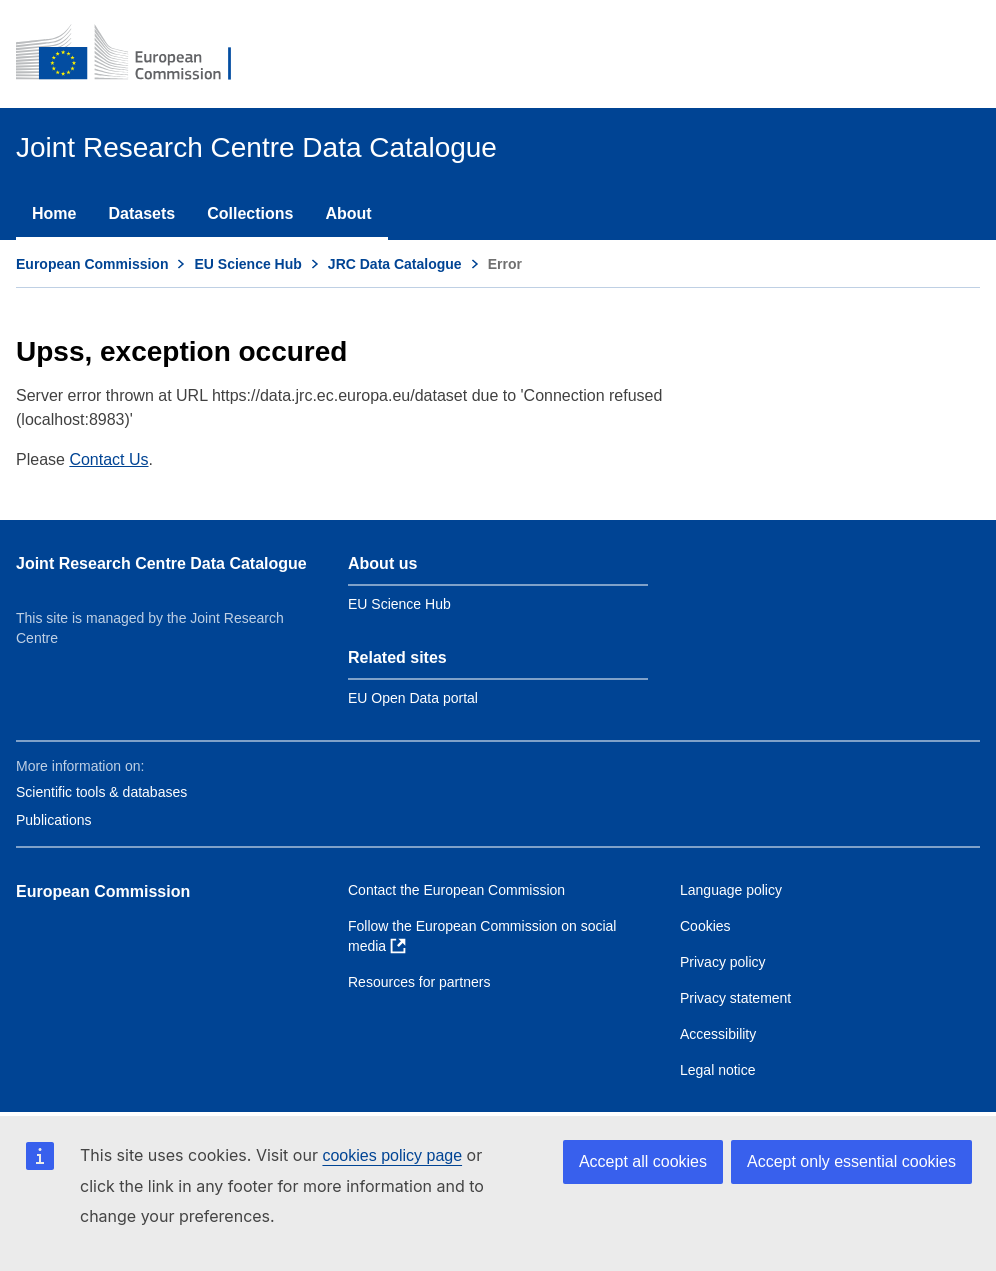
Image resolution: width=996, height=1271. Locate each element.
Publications (54, 820)
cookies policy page (392, 1155)
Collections (250, 213)
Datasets (141, 213)
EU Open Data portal (413, 698)
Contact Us (108, 459)
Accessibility (718, 1034)
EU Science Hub (247, 264)
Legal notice (718, 1070)
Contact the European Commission (456, 890)
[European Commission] (137, 54)
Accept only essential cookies (851, 1161)
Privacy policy (723, 962)
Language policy (731, 890)
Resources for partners (419, 982)
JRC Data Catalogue (395, 264)
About (348, 213)
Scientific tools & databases (101, 792)
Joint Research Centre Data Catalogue (161, 563)
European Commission (92, 264)
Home (54, 213)
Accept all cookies (643, 1161)
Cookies (705, 926)
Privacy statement (735, 998)
